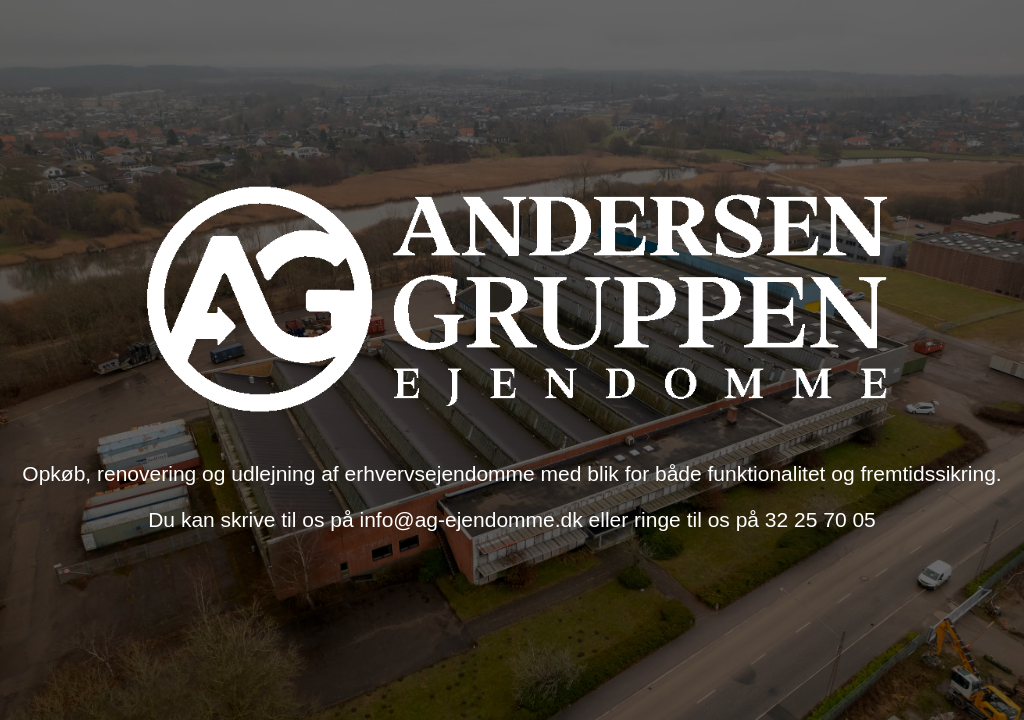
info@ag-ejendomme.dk (473, 519)
